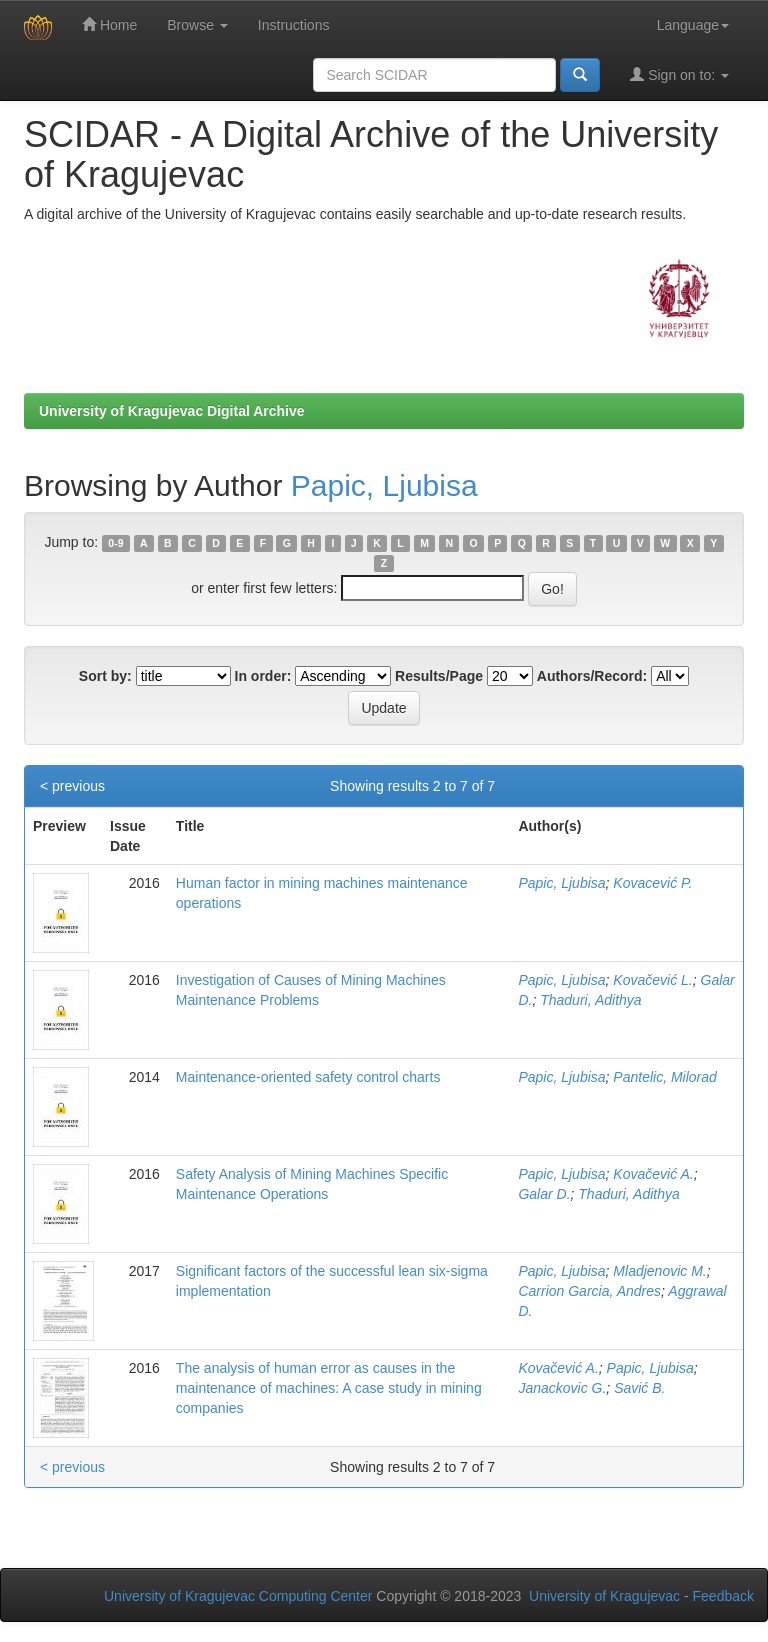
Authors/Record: (592, 676)
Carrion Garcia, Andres (589, 1291)
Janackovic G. (562, 1388)
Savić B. (639, 1388)
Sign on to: (679, 74)
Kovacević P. (652, 883)
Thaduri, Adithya (590, 1000)
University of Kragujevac (604, 1596)
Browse (197, 25)
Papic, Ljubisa (384, 485)
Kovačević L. (652, 980)
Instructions (294, 25)
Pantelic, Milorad (665, 1077)
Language (693, 25)
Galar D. (544, 1194)
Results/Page (439, 676)
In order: (263, 676)
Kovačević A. (653, 1174)
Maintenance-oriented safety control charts (308, 1077)
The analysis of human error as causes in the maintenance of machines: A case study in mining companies (329, 1388)
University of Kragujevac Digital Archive (172, 411)
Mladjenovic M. (659, 1271)
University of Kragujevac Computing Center (238, 1596)
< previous (72, 786)
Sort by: (105, 676)
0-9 (115, 543)
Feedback (723, 1596)
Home (109, 24)
